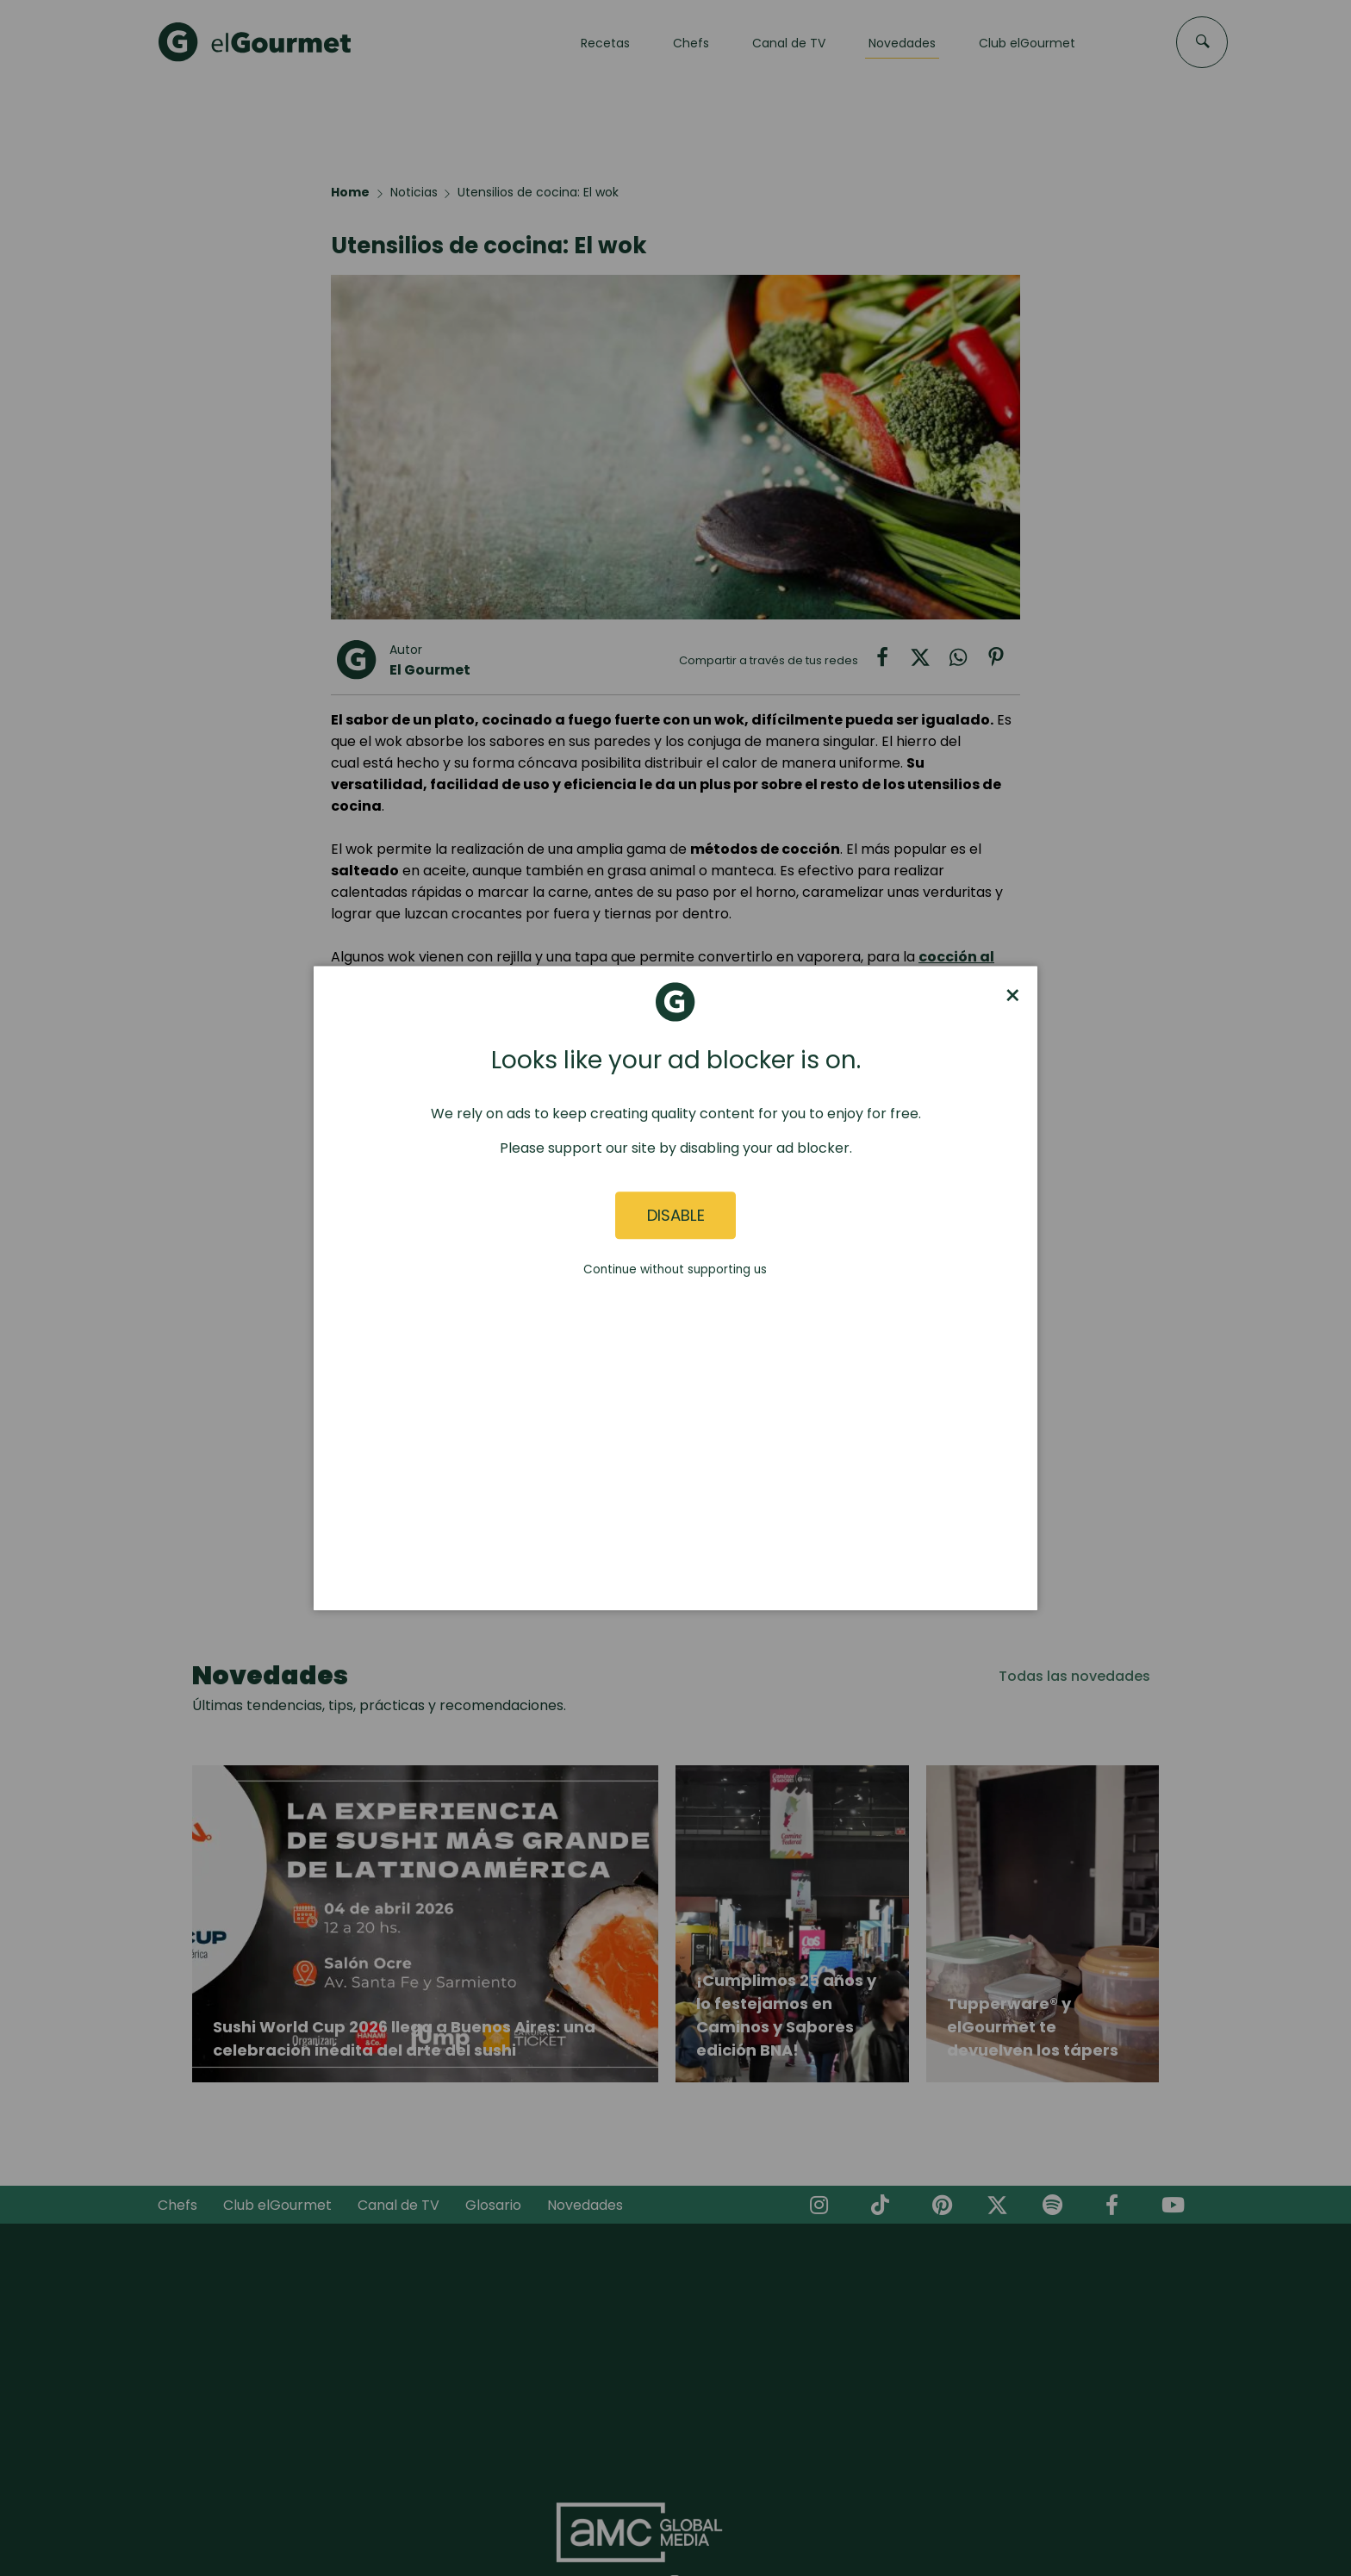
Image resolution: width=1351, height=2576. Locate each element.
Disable (676, 1215)
